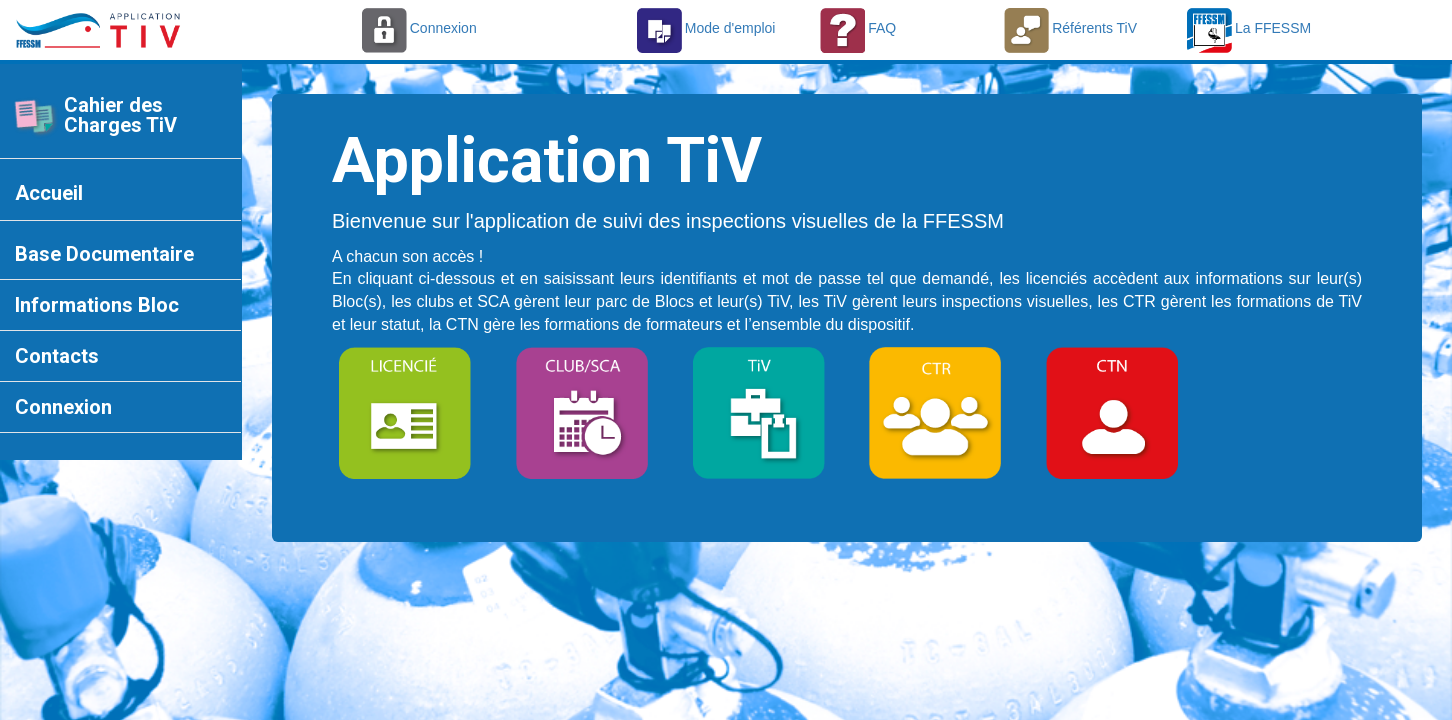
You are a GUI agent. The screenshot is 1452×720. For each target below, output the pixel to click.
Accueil (49, 193)
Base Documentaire (104, 254)
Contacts (57, 356)
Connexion (63, 407)
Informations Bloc (97, 305)
